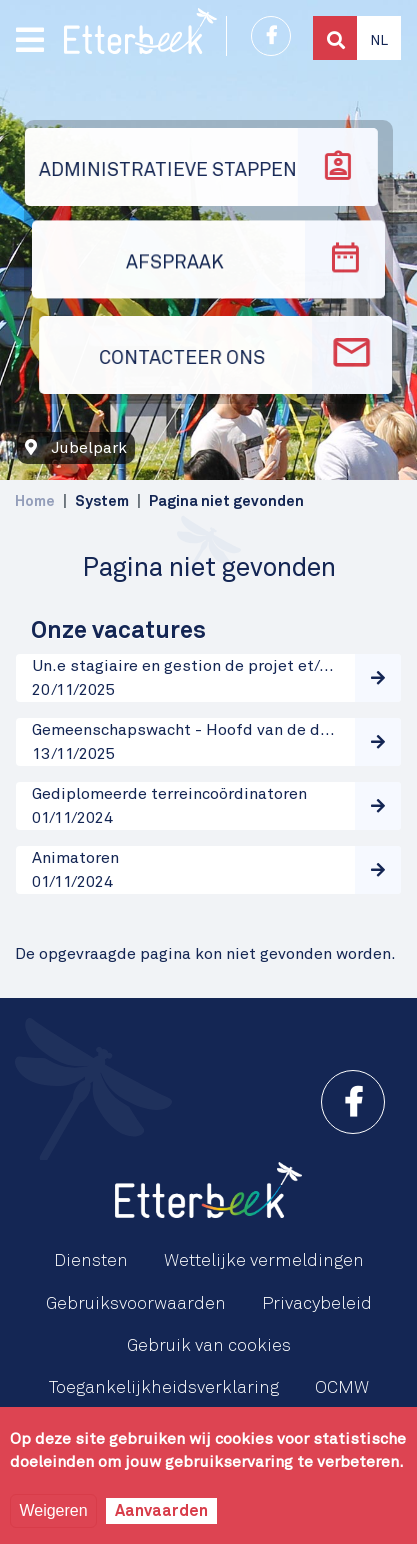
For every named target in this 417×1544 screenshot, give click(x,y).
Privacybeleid (317, 1304)
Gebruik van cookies (209, 1346)
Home (35, 501)
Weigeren (53, 1510)
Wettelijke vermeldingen (264, 1261)
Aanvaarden (161, 1511)
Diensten (91, 1261)
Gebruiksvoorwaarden (136, 1304)
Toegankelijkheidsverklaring (164, 1388)
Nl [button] (379, 41)
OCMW (342, 1388)
